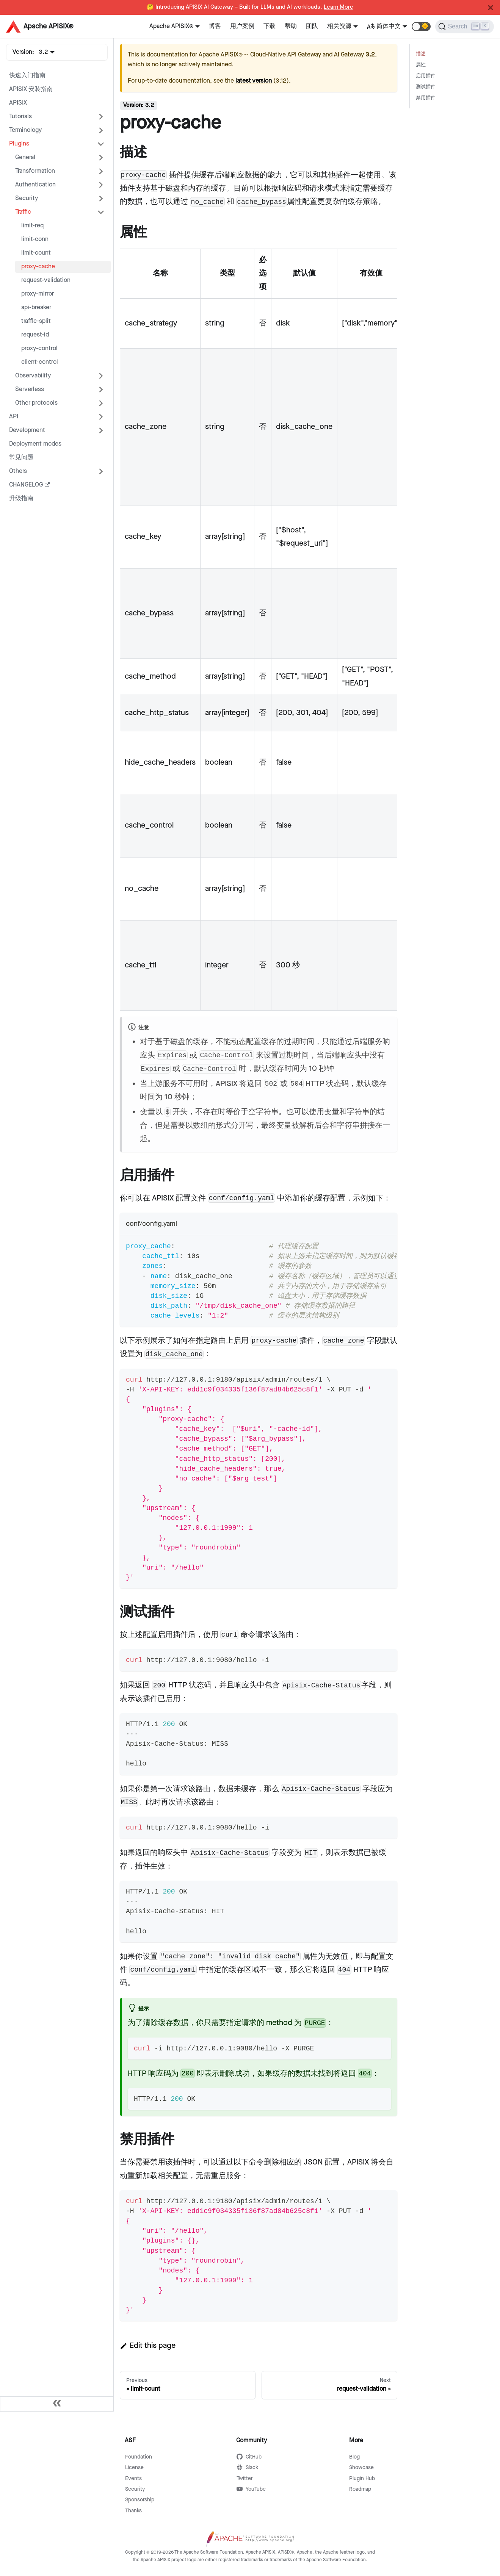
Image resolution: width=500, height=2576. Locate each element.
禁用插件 (426, 98)
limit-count (36, 253)
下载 (269, 26)
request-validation (46, 280)
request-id (35, 334)
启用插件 (426, 76)
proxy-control (39, 348)
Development (27, 430)
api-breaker (36, 307)
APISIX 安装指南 (31, 89)
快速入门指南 (27, 75)
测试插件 (426, 87)
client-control (39, 362)
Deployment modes (35, 444)
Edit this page (148, 2345)
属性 (421, 65)
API (13, 416)
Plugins (19, 143)
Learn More (338, 7)
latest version (253, 81)
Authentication (35, 184)
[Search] (464, 26)
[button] (421, 26)
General (25, 157)
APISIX (18, 102)
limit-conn (35, 239)
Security (26, 198)
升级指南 (21, 498)
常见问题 (21, 457)
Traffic (23, 212)
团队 (312, 26)
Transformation (35, 171)
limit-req (32, 225)
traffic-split (36, 321)
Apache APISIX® (171, 26)
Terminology (25, 130)
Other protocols (36, 403)
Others (18, 471)
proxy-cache (38, 266)
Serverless (29, 389)
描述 (421, 54)
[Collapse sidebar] (57, 2404)
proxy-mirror (37, 293)
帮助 (291, 26)
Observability (33, 375)
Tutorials (20, 116)
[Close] (490, 7)
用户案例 (242, 26)
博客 (215, 26)
